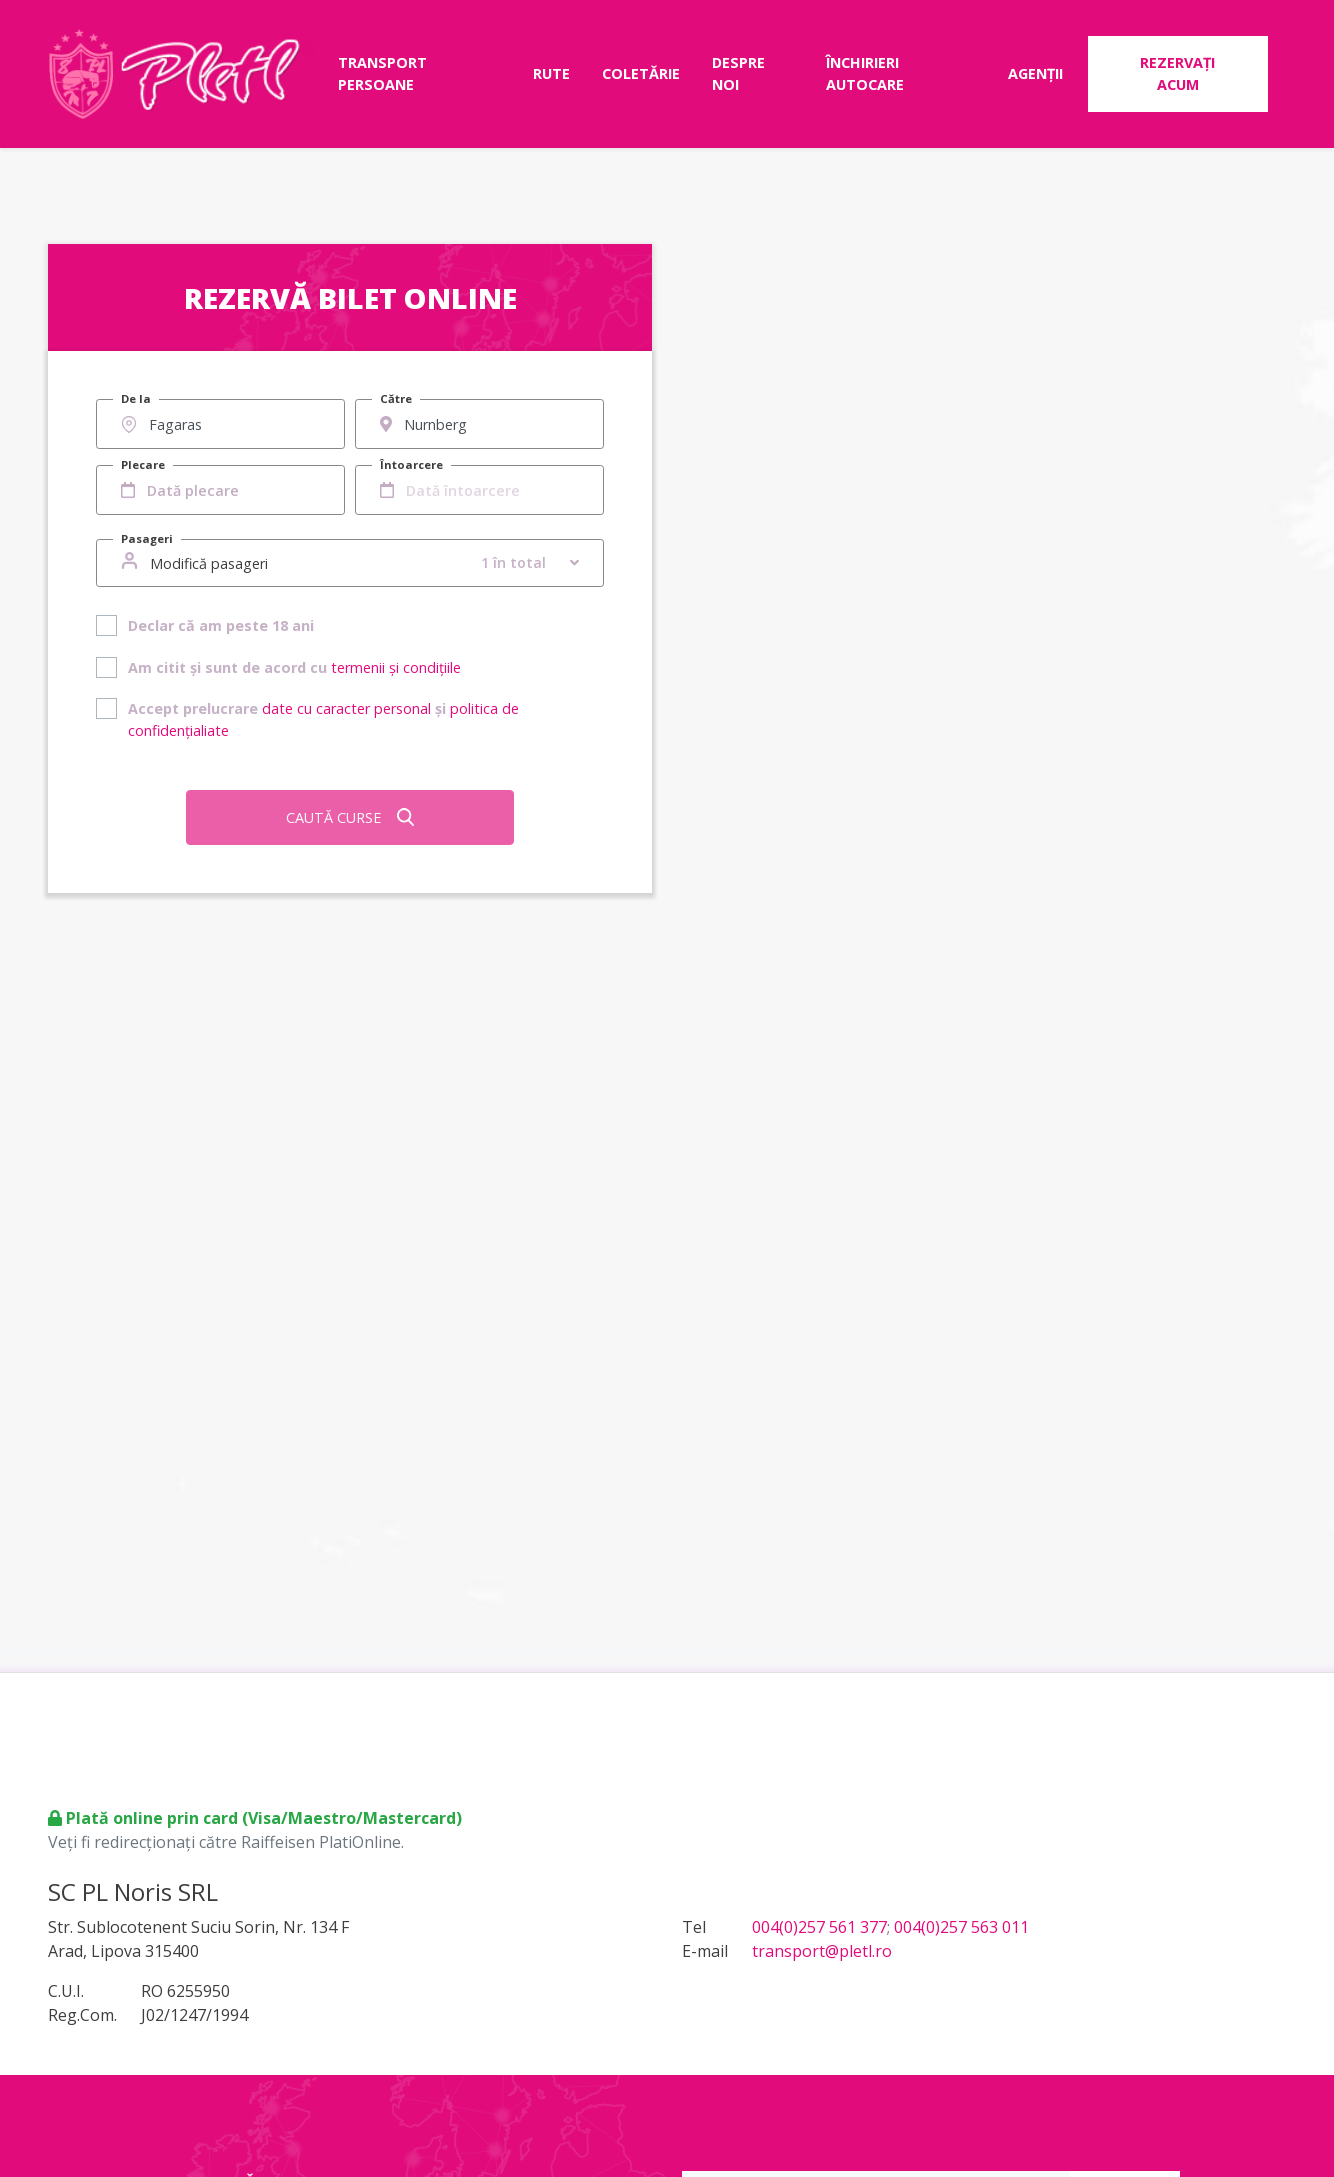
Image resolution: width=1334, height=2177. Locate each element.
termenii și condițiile (396, 667)
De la (136, 398)
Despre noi (738, 73)
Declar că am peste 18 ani (221, 625)
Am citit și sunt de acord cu (294, 667)
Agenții (1035, 73)
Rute (551, 73)
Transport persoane (382, 73)
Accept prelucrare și (323, 719)
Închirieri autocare (865, 73)
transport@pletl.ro (822, 1951)
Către (396, 398)
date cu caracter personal (346, 708)
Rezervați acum (1177, 73)
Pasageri (147, 538)
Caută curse (350, 817)
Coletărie (641, 73)
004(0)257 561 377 (819, 1927)
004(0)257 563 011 (961, 1927)
